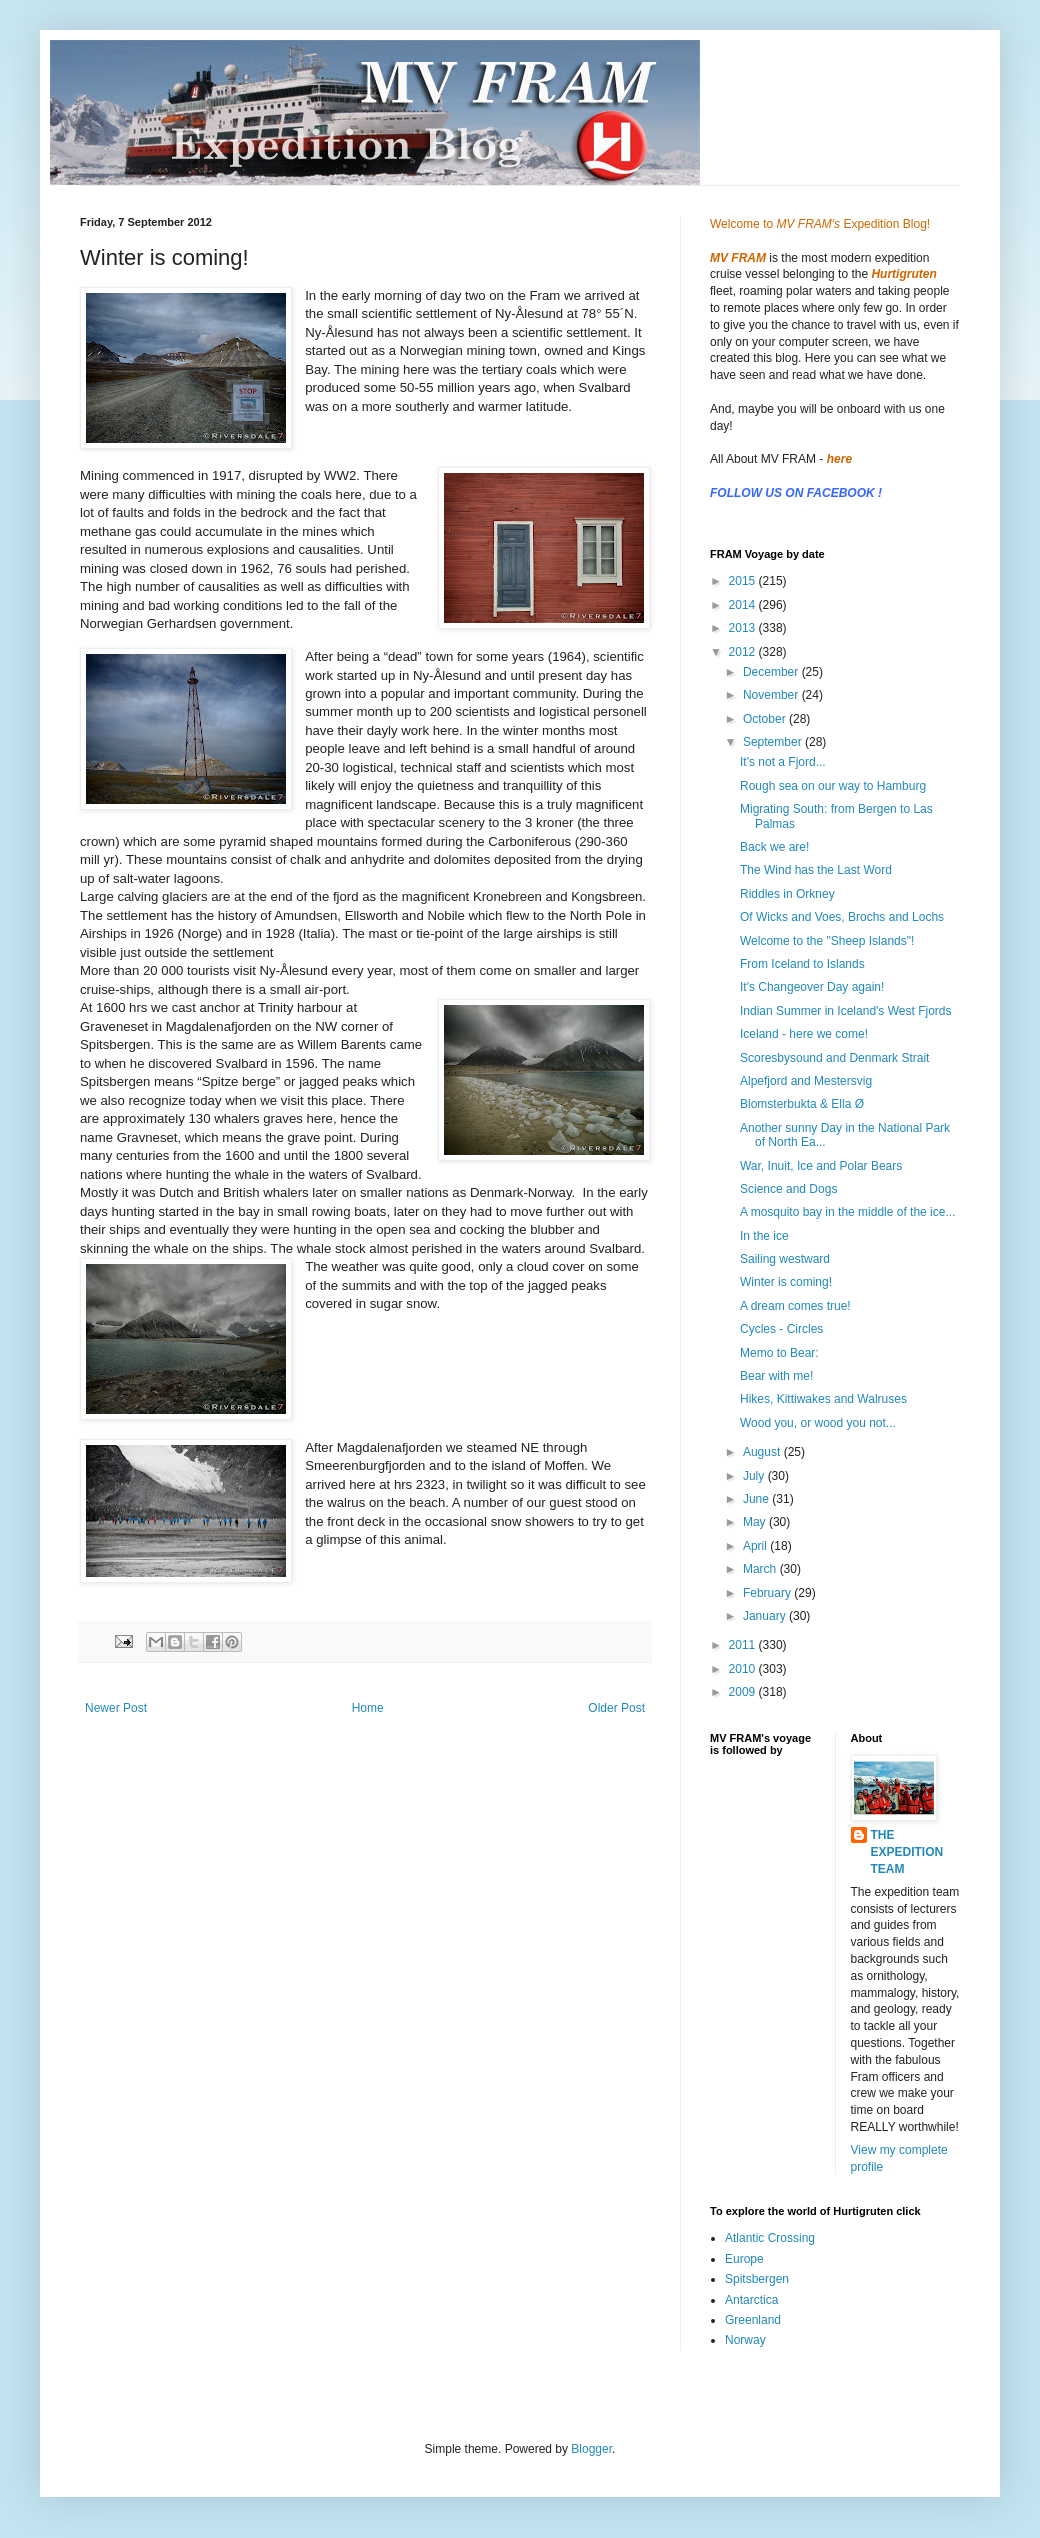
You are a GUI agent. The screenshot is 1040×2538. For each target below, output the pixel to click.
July (755, 1476)
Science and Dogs (788, 1189)
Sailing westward (785, 1259)
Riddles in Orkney (787, 894)
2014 (744, 605)
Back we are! (774, 847)
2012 (744, 652)
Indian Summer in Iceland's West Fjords (846, 1011)
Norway (745, 2340)
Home (368, 1708)
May (756, 1522)
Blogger (591, 2449)
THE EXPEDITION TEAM (907, 1852)
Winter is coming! (786, 1282)
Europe (744, 2259)
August (763, 1452)
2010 (744, 1669)
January (766, 1616)
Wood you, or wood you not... (818, 1423)
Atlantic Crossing (770, 2238)
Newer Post (116, 1708)
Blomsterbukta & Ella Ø (802, 1104)
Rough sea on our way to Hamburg (833, 786)
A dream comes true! (795, 1306)
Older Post (616, 1708)
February (768, 1593)
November (772, 695)
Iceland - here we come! (804, 1034)
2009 (744, 1692)
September (774, 742)
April (756, 1546)
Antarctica (751, 2300)
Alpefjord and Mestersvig (806, 1081)
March (761, 1569)
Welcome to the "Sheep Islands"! (827, 941)
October (766, 719)
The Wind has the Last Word (816, 870)
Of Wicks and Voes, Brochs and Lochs (842, 917)
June (757, 1499)
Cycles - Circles (781, 1329)
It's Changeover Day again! (812, 987)
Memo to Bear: (779, 1353)
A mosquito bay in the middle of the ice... (847, 1212)
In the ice (764, 1236)
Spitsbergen (757, 2279)
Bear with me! (776, 1376)
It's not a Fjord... (783, 762)
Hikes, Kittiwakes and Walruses (823, 1399)
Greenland (753, 2320)
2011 (744, 1645)
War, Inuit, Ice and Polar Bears (821, 1166)
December (772, 672)
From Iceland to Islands (802, 964)
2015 (744, 581)
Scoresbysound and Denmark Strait (834, 1058)
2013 (744, 628)
